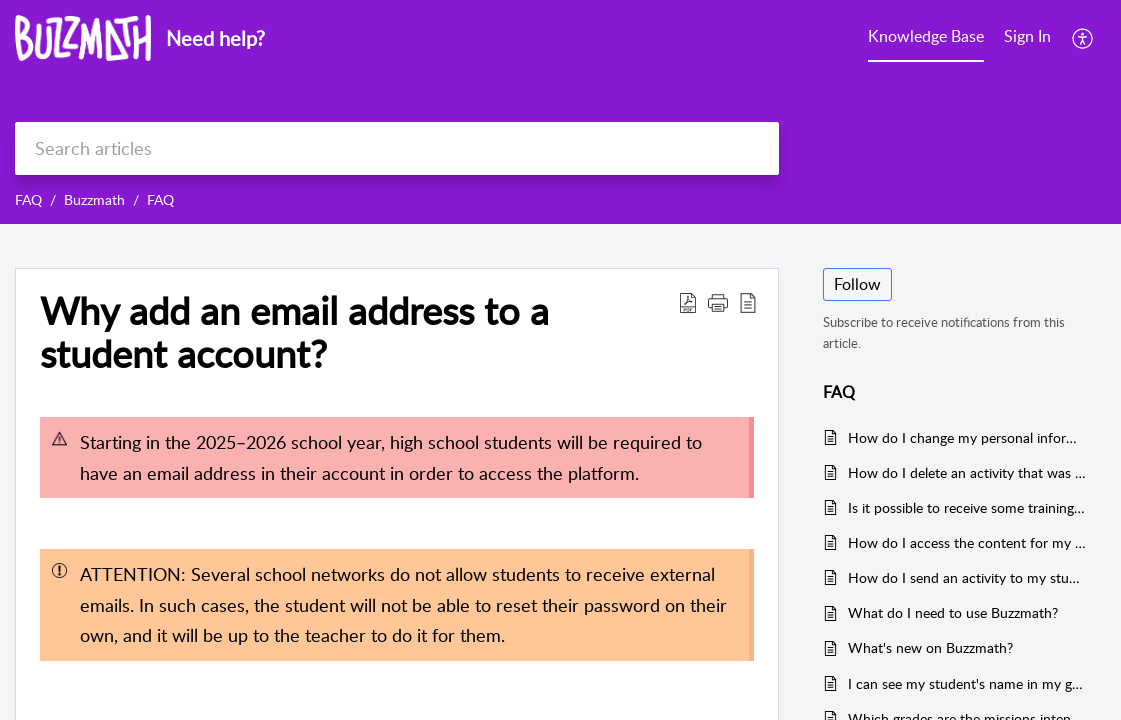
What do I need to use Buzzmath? (953, 612)
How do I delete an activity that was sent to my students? (967, 472)
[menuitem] (1027, 38)
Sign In (1027, 36)
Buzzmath (94, 199)
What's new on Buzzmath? (930, 647)
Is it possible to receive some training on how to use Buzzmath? (967, 507)
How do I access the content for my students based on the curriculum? (967, 542)
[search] (397, 148)
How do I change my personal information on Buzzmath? (967, 437)
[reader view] (748, 302)
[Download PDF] (688, 302)
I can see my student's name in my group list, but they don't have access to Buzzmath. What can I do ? (967, 683)
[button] (718, 302)
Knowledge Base (926, 36)
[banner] (560, 112)
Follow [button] (857, 284)
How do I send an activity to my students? (967, 577)
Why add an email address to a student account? (294, 333)
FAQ (28, 199)
